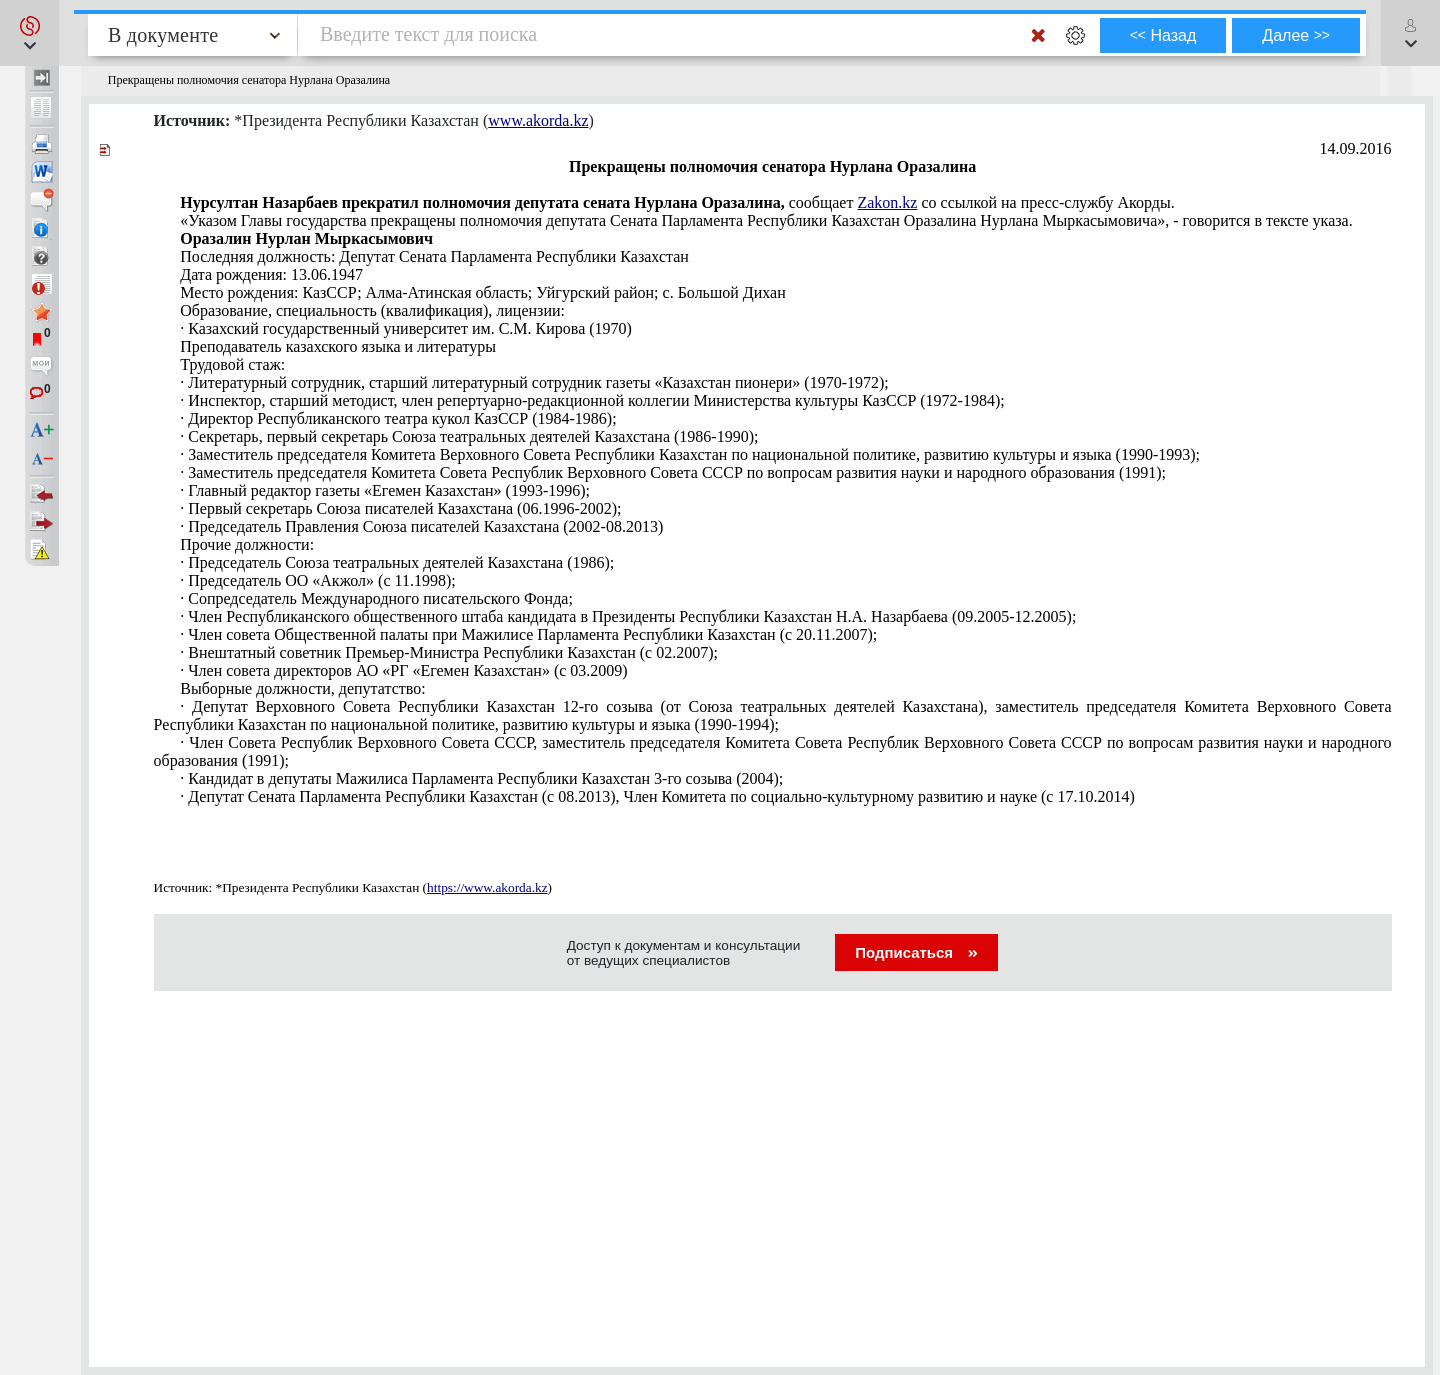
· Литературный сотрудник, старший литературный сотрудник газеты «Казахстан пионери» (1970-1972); (534, 382)
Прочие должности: (247, 544)
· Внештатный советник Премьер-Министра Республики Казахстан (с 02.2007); (449, 652)
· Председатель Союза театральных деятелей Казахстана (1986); (397, 562)
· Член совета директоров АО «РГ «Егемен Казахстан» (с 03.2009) (403, 670)
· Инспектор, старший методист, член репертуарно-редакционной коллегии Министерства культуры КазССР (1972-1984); (592, 400)
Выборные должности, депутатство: (302, 688)
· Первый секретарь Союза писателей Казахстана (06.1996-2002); (400, 508)
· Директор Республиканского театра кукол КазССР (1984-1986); (398, 418)
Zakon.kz (887, 202)
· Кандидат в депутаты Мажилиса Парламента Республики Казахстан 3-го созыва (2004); (481, 778)
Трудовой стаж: (232, 364)
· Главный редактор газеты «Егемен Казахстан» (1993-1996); (385, 490)
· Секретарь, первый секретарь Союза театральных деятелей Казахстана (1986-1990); (469, 436)
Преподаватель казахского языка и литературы (338, 346)
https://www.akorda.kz (487, 887)
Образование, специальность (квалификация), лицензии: (372, 310)
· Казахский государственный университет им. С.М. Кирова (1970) (406, 328)
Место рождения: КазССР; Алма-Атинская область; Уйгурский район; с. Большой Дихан (483, 292)
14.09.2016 (1356, 148)
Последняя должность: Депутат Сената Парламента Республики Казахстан (434, 256)
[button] (29, 33)
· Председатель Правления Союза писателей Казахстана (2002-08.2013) (421, 526)
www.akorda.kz (538, 120)
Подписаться (916, 952)
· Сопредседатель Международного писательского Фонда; (376, 598)
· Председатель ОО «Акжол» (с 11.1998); (317, 580)
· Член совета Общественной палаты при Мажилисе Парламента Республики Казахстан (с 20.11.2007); (528, 634)
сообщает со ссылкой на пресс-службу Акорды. (677, 202)
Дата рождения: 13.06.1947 (271, 274)
